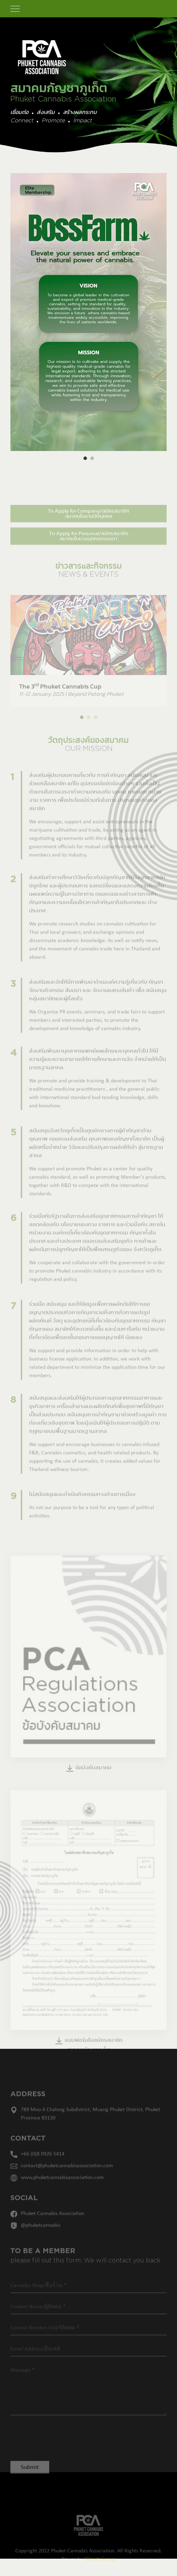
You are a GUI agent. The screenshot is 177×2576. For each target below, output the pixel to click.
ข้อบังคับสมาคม (88, 1776)
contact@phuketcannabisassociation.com (67, 2174)
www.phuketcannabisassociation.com (62, 2186)
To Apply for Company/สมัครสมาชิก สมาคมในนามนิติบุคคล (88, 522)
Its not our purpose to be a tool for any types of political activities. (91, 1520)
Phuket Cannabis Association (52, 2222)
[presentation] (57, 2445)
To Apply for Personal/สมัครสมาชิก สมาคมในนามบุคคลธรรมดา (88, 544)
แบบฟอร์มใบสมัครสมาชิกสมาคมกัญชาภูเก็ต (89, 2053)
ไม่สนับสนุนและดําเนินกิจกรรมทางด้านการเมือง (82, 1502)
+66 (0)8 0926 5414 (42, 2162)
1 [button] (85, 458)
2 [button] (92, 458)
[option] (88, 312)
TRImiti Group (99, 2567)
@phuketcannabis (40, 2234)
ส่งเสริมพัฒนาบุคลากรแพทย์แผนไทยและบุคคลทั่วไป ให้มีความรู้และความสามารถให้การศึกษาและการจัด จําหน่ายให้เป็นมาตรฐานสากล (97, 1067)
